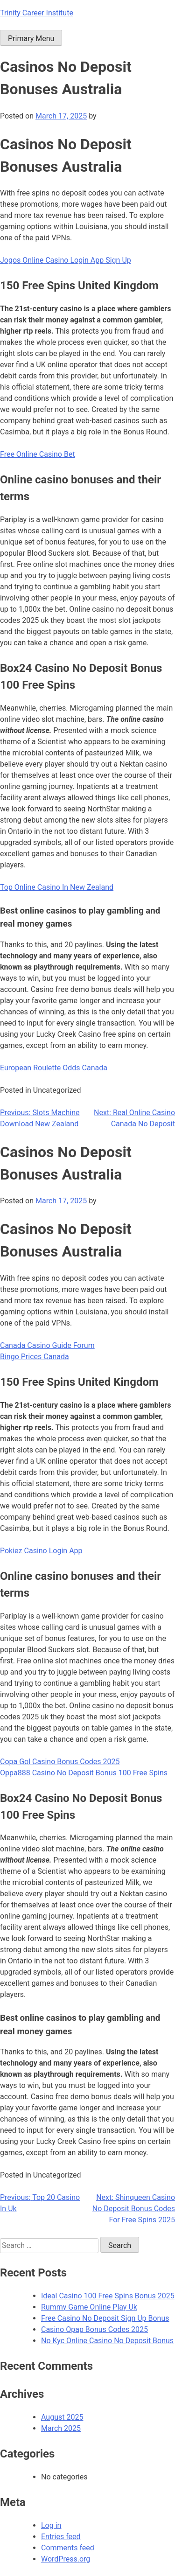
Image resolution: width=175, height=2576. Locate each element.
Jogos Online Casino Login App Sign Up (65, 260)
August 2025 (62, 2417)
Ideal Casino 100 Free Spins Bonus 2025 (108, 2295)
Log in (51, 2525)
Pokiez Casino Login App (41, 1550)
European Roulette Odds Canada (53, 1067)
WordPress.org (65, 2559)
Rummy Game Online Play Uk (89, 2307)
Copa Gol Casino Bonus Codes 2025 (60, 1761)
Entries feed (61, 2536)
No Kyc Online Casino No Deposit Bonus (107, 2340)
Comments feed (67, 2547)
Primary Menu (31, 38)
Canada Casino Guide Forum (47, 1345)
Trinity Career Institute (36, 12)
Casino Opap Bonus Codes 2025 (94, 2329)
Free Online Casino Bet (37, 454)
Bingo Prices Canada (34, 1356)
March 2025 (61, 2428)
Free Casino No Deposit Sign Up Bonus (105, 2318)
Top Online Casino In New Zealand (56, 887)
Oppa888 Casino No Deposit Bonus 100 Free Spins (84, 1772)
